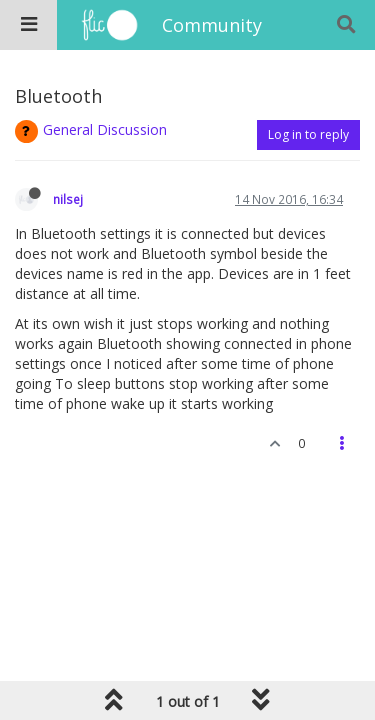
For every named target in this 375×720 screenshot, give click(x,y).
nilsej (68, 199)
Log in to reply (308, 134)
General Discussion (105, 129)
